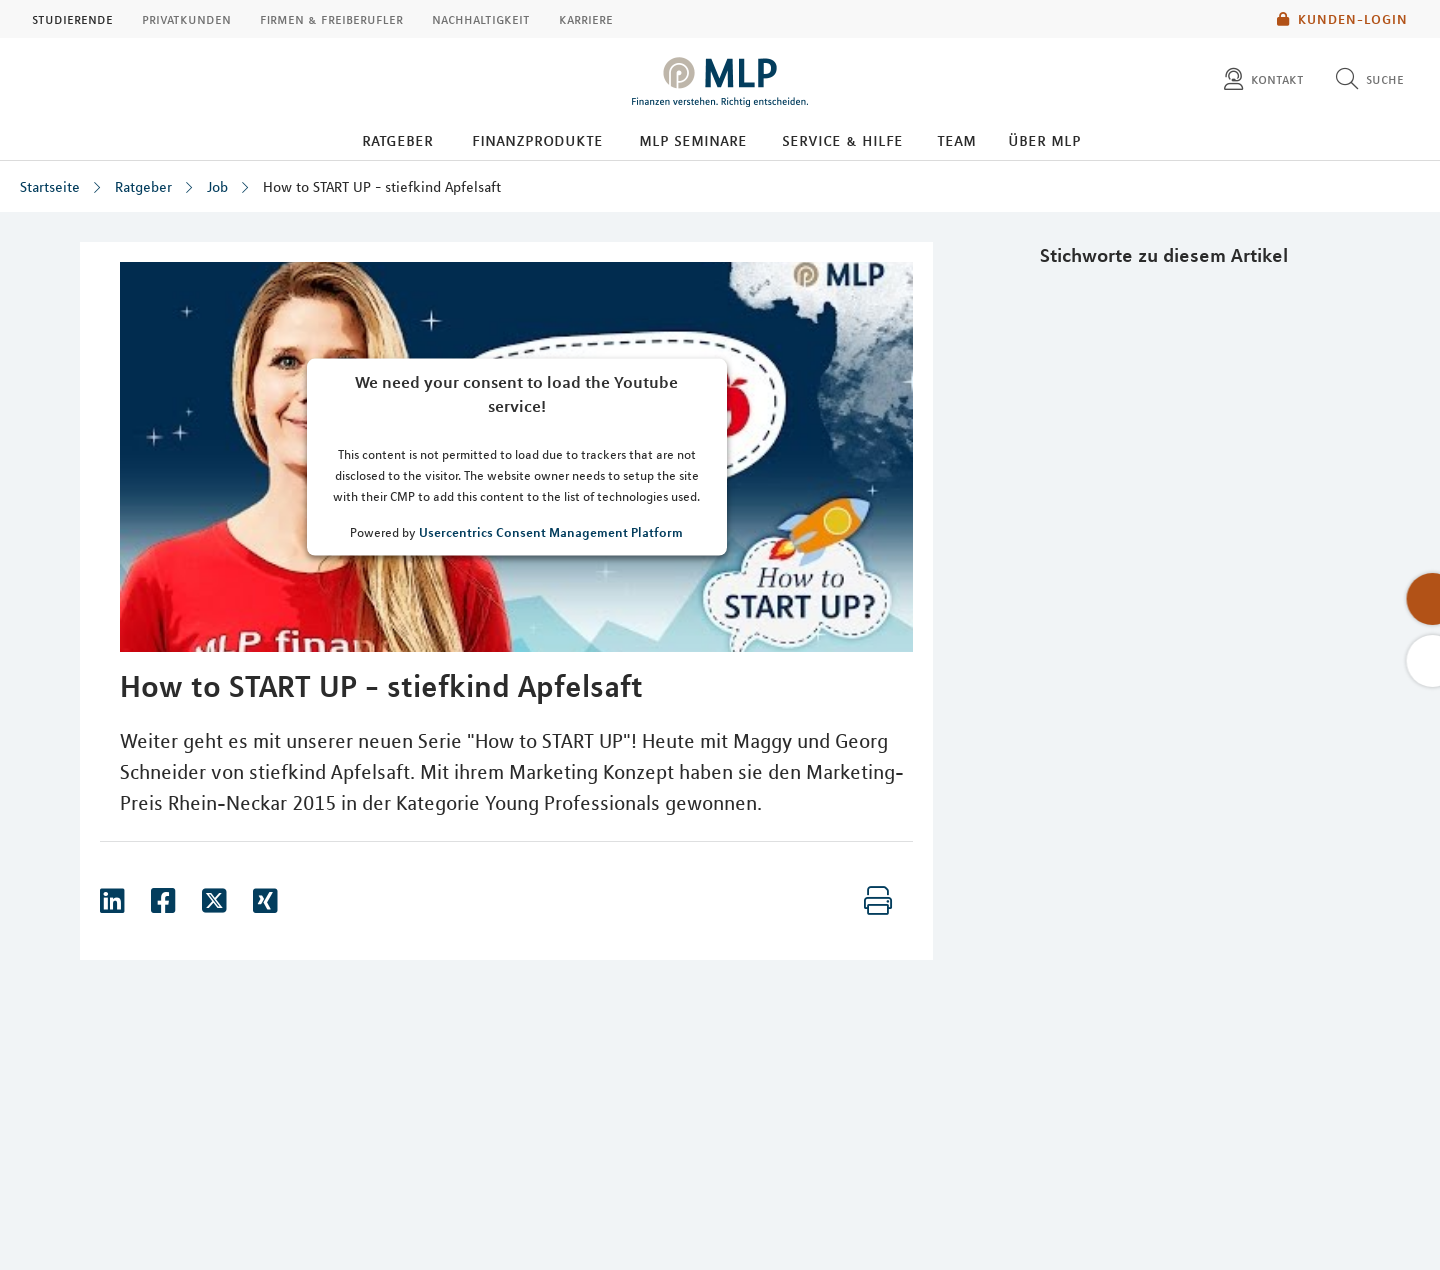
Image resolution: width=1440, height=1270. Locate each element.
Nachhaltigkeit (481, 19)
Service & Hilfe (842, 140)
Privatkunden (186, 19)
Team (956, 140)
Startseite (50, 187)
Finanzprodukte (537, 140)
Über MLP (1044, 140)
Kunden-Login (1342, 19)
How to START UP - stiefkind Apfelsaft (382, 187)
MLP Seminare (693, 140)
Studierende (72, 19)
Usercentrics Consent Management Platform (551, 531)
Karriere (586, 19)
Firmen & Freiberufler (331, 19)
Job (217, 187)
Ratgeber (397, 140)
